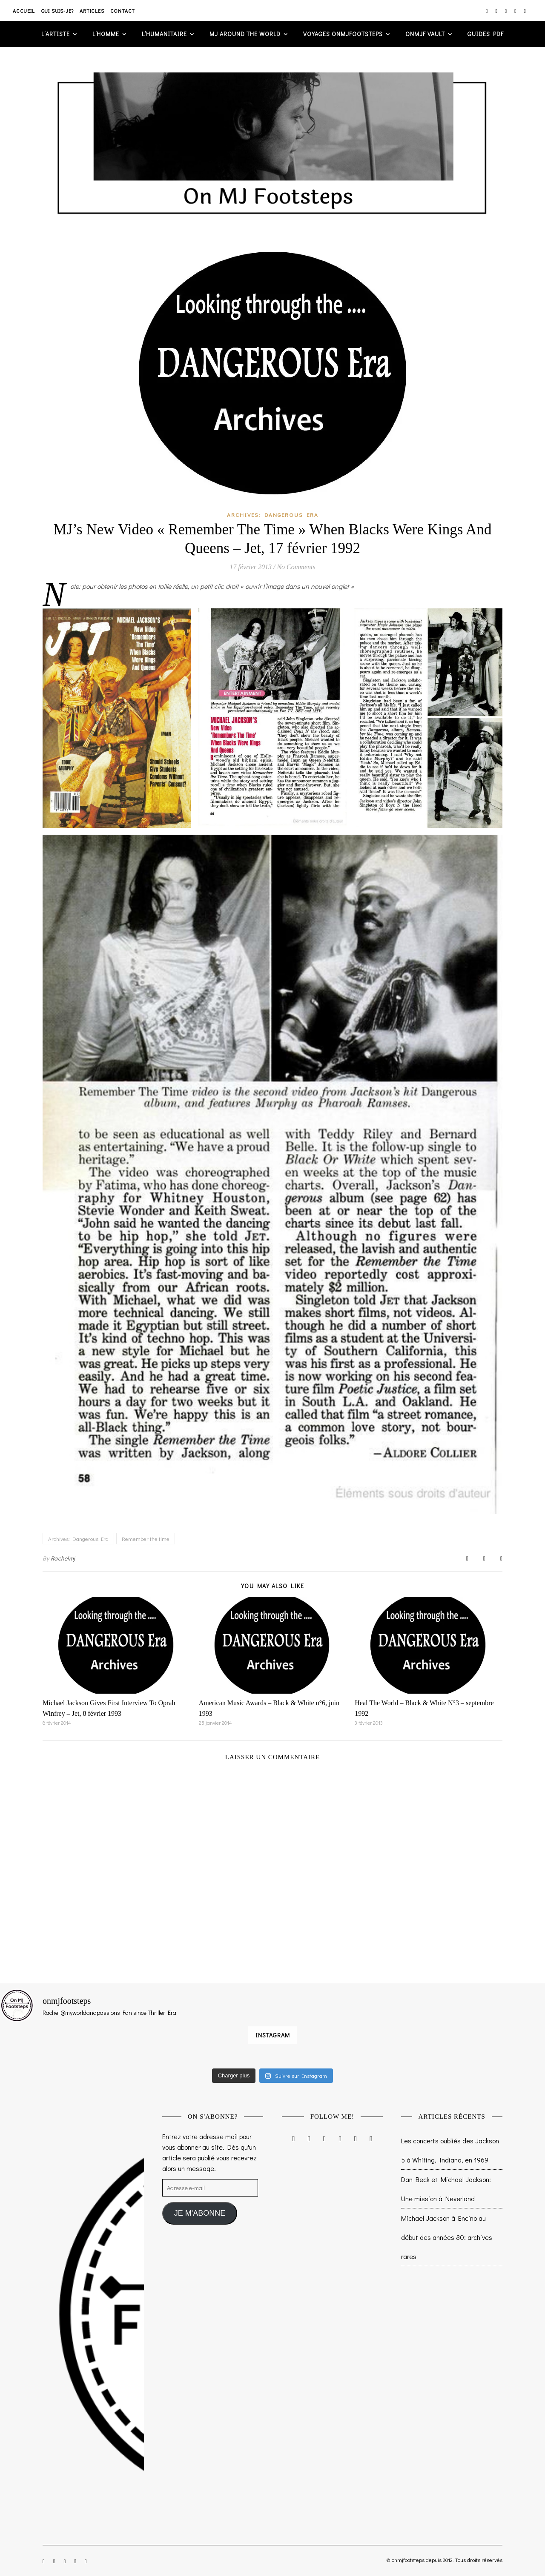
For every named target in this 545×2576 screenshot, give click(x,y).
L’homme (105, 34)
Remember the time (145, 1538)
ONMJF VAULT (425, 34)
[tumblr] (525, 10)
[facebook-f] (496, 10)
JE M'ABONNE (199, 2213)
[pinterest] (515, 10)
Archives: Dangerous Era (272, 514)
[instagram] (487, 10)
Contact (122, 10)
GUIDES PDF (486, 34)
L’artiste (55, 34)
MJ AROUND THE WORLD (245, 34)
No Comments (296, 567)
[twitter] (506, 10)
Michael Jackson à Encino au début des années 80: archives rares (446, 2237)
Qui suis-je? (57, 10)
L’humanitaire (164, 34)
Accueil (24, 10)
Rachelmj (63, 1558)
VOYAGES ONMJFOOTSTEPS (343, 34)
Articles (92, 10)
